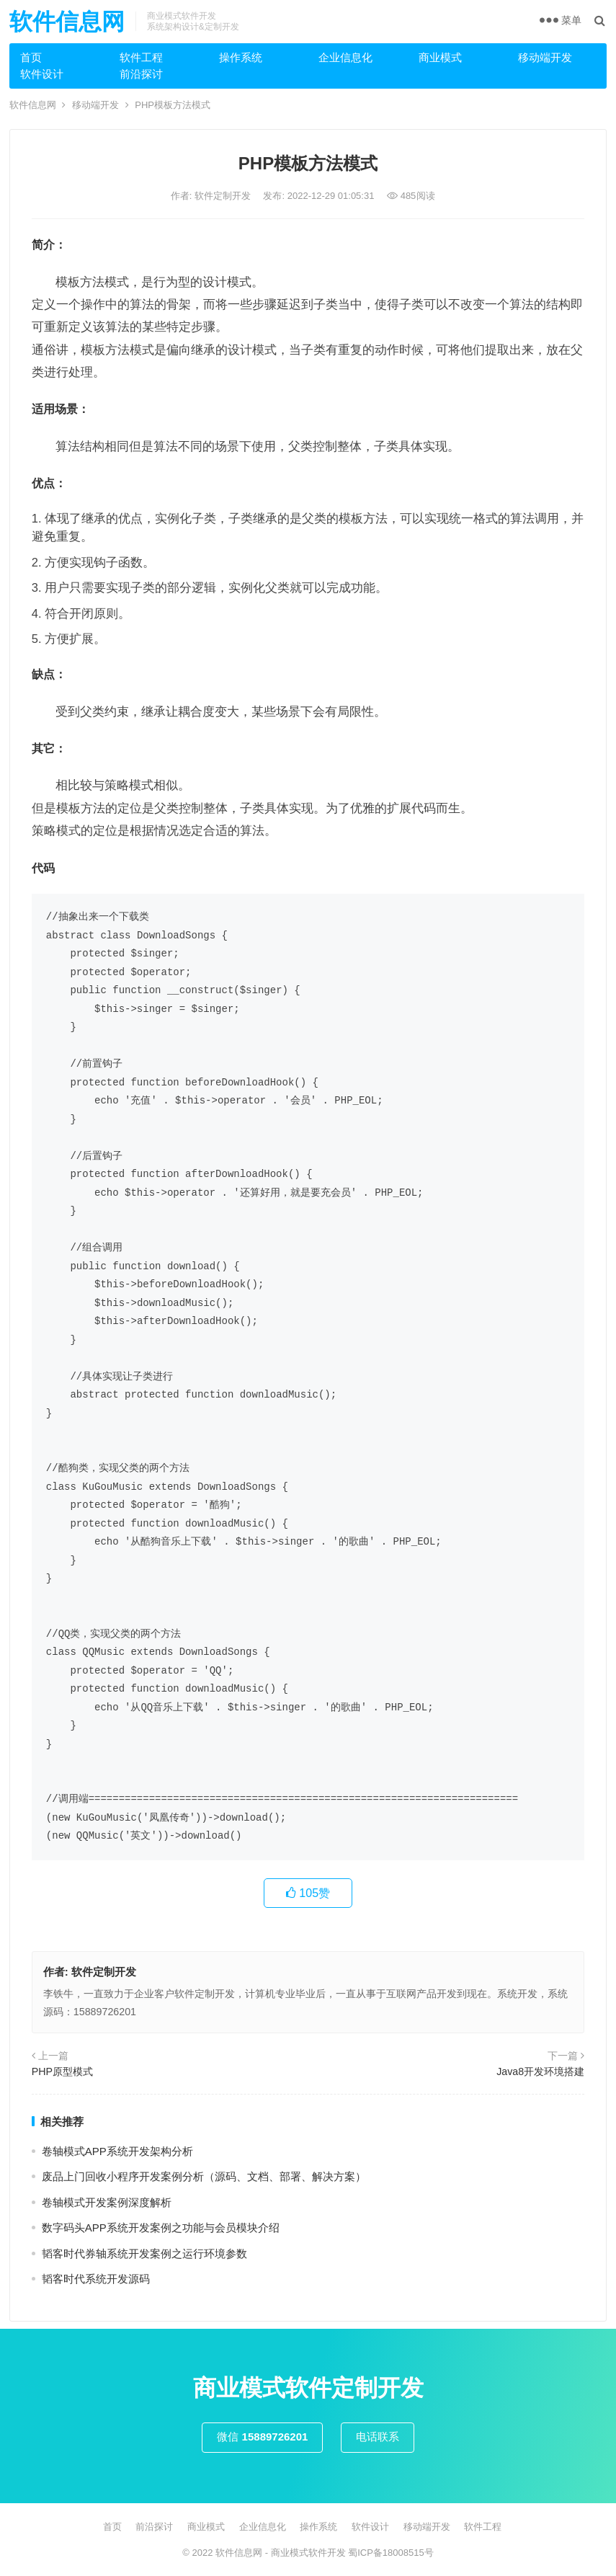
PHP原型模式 (62, 2071)
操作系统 (240, 57)
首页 (31, 57)
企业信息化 (345, 57)
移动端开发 (545, 57)
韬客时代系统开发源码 (96, 2279)
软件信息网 (67, 22)
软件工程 (141, 57)
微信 (262, 2436)
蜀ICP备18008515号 (391, 2552)
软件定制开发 (224, 195)
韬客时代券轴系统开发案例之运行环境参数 (144, 2253)
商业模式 (440, 57)
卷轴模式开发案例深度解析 (106, 2202)
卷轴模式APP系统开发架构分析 (117, 2151)
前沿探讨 (141, 74)
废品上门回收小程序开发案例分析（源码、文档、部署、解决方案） (204, 2176)
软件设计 (41, 74)
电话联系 (377, 2436)
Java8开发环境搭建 (540, 2071)
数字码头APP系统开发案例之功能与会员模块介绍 (161, 2227)
